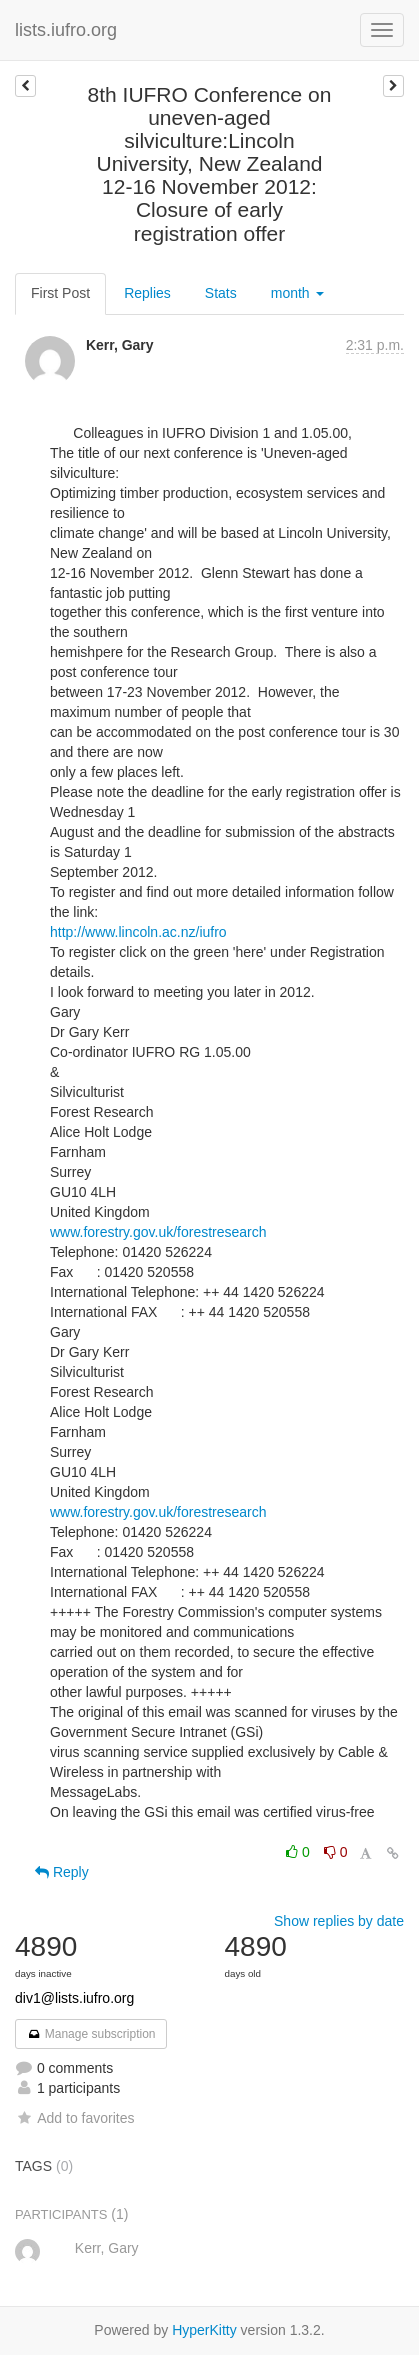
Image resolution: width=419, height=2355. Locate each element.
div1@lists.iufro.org (74, 1998)
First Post (60, 293)
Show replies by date (339, 1921)
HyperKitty (204, 2330)
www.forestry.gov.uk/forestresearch (158, 1232)
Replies (147, 293)
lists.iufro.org (66, 30)
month (297, 293)
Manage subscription (91, 2034)
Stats (221, 293)
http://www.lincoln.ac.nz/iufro (138, 932)
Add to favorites (74, 2118)
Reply (62, 1872)
